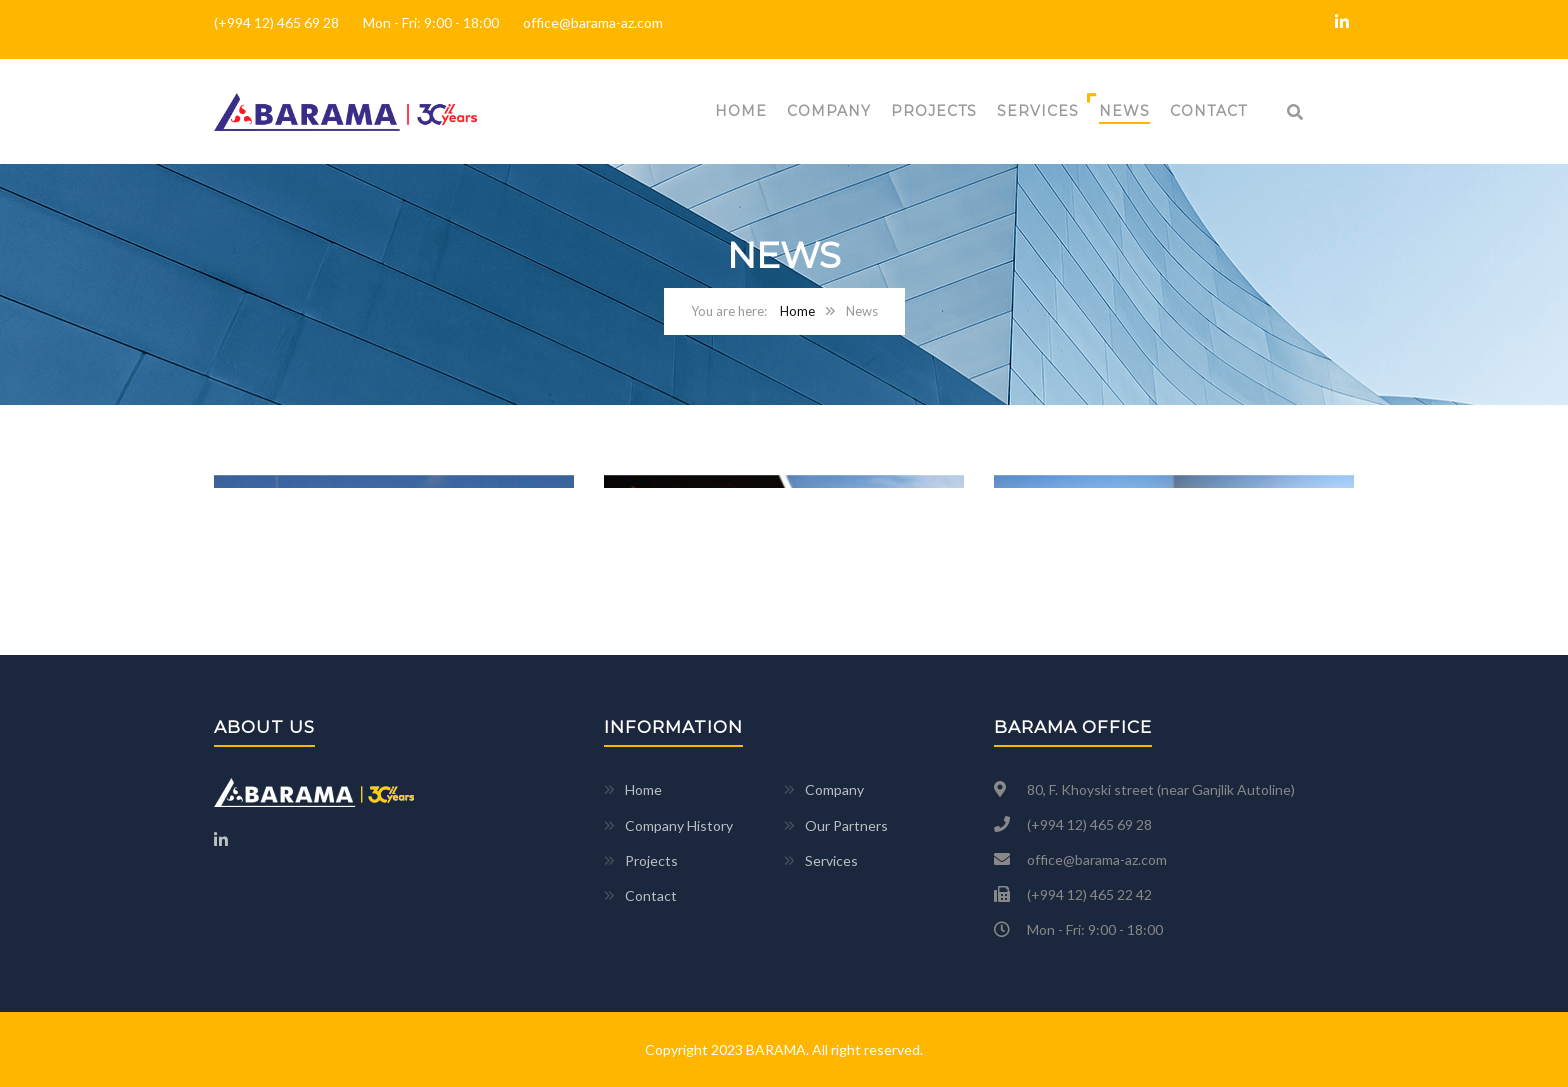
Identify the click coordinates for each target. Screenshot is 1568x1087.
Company (829, 111)
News (1124, 111)
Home (741, 111)
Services (1038, 111)
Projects (934, 111)
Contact (1208, 111)
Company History (679, 825)
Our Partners (846, 825)
